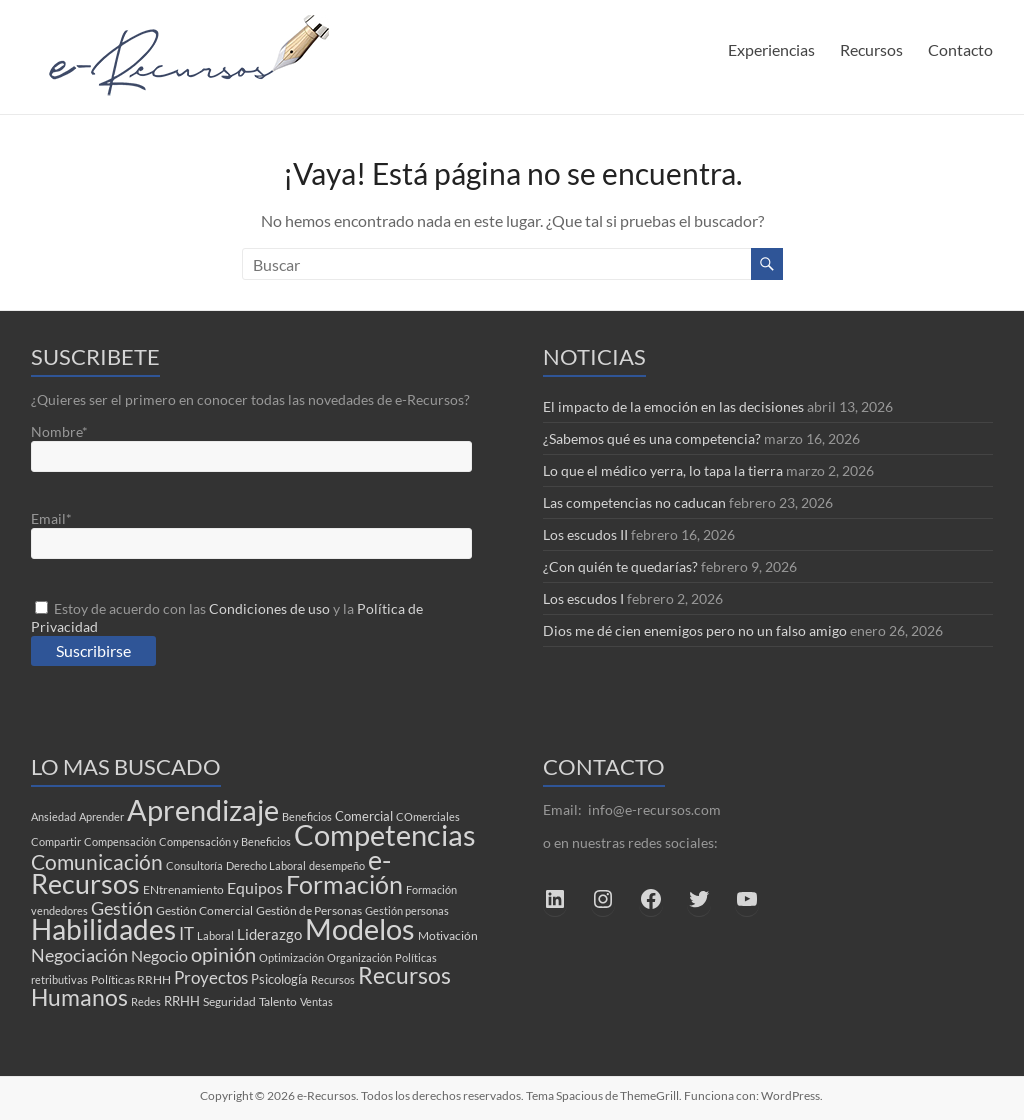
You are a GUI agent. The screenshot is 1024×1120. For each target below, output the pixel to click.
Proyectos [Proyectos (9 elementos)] (211, 977)
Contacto (960, 49)
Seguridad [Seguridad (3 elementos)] (229, 1001)
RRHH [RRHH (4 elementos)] (182, 1001)
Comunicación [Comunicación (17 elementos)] (97, 862)
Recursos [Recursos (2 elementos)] (333, 979)
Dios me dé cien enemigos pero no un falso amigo (695, 630)
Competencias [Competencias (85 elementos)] (385, 834)
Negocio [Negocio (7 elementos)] (159, 955)
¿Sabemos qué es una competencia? (652, 438)
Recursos (871, 49)
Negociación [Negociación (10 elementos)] (79, 955)
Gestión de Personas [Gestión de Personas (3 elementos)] (309, 910)
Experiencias (771, 49)
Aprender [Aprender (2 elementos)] (101, 816)
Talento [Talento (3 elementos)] (278, 1001)
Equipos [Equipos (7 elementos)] (255, 887)
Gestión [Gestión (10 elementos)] (122, 908)
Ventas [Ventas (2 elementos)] (316, 1001)
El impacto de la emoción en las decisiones (673, 406)
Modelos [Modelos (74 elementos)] (360, 929)
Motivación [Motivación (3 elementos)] (448, 935)
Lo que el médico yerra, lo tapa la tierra (663, 470)
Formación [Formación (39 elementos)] (344, 884)
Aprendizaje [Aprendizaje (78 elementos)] (203, 809)
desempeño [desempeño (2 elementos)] (337, 865)
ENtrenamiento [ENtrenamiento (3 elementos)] (183, 889)
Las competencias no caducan (634, 502)
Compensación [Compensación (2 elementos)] (120, 841)
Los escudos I (583, 598)
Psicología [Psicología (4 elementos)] (279, 979)
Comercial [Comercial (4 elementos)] (364, 816)
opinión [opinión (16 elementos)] (223, 954)
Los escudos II (585, 534)
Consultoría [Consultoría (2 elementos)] (194, 865)
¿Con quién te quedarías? (620, 566)
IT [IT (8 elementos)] (186, 934)
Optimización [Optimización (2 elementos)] (291, 957)
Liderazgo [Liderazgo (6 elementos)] (269, 934)
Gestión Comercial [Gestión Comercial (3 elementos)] (204, 910)
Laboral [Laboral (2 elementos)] (215, 935)
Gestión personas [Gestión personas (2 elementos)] (407, 910)
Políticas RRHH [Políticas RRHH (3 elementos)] (131, 979)
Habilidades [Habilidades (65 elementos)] (103, 929)
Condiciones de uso (269, 608)
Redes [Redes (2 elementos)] (146, 1001)
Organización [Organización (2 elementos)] (359, 957)
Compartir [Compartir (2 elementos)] (56, 841)
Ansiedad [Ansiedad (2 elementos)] (53, 816)
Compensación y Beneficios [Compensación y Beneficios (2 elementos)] (225, 841)
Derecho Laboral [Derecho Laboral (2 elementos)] (266, 865)
